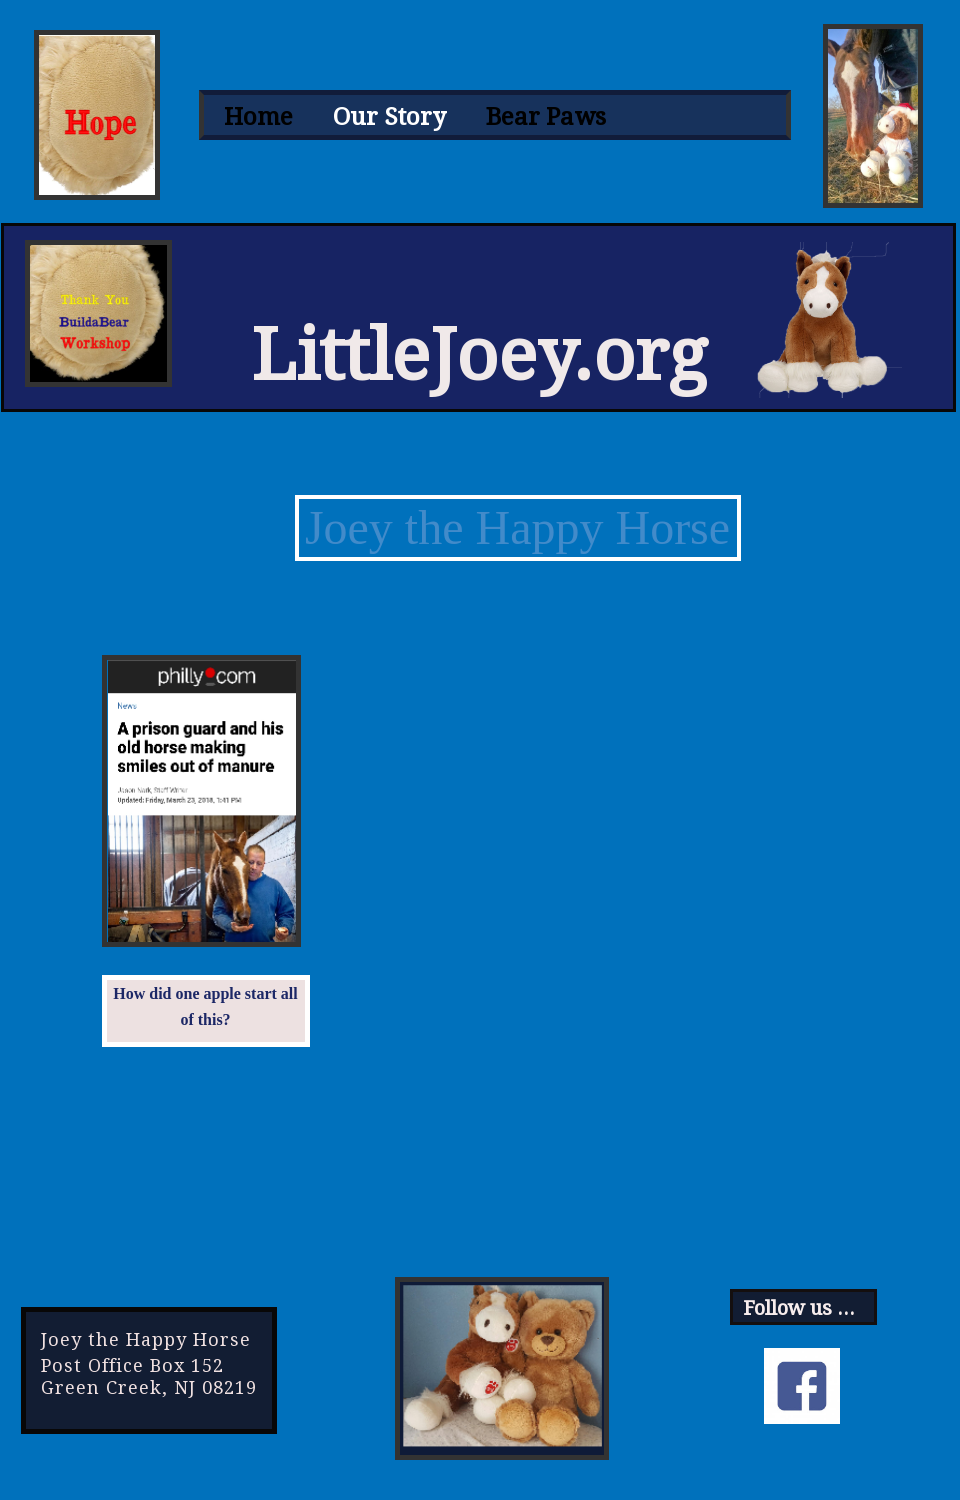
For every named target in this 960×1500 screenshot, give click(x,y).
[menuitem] (258, 117)
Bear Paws (546, 117)
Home (258, 117)
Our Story (389, 117)
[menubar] (495, 117)
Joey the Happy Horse (517, 527)
